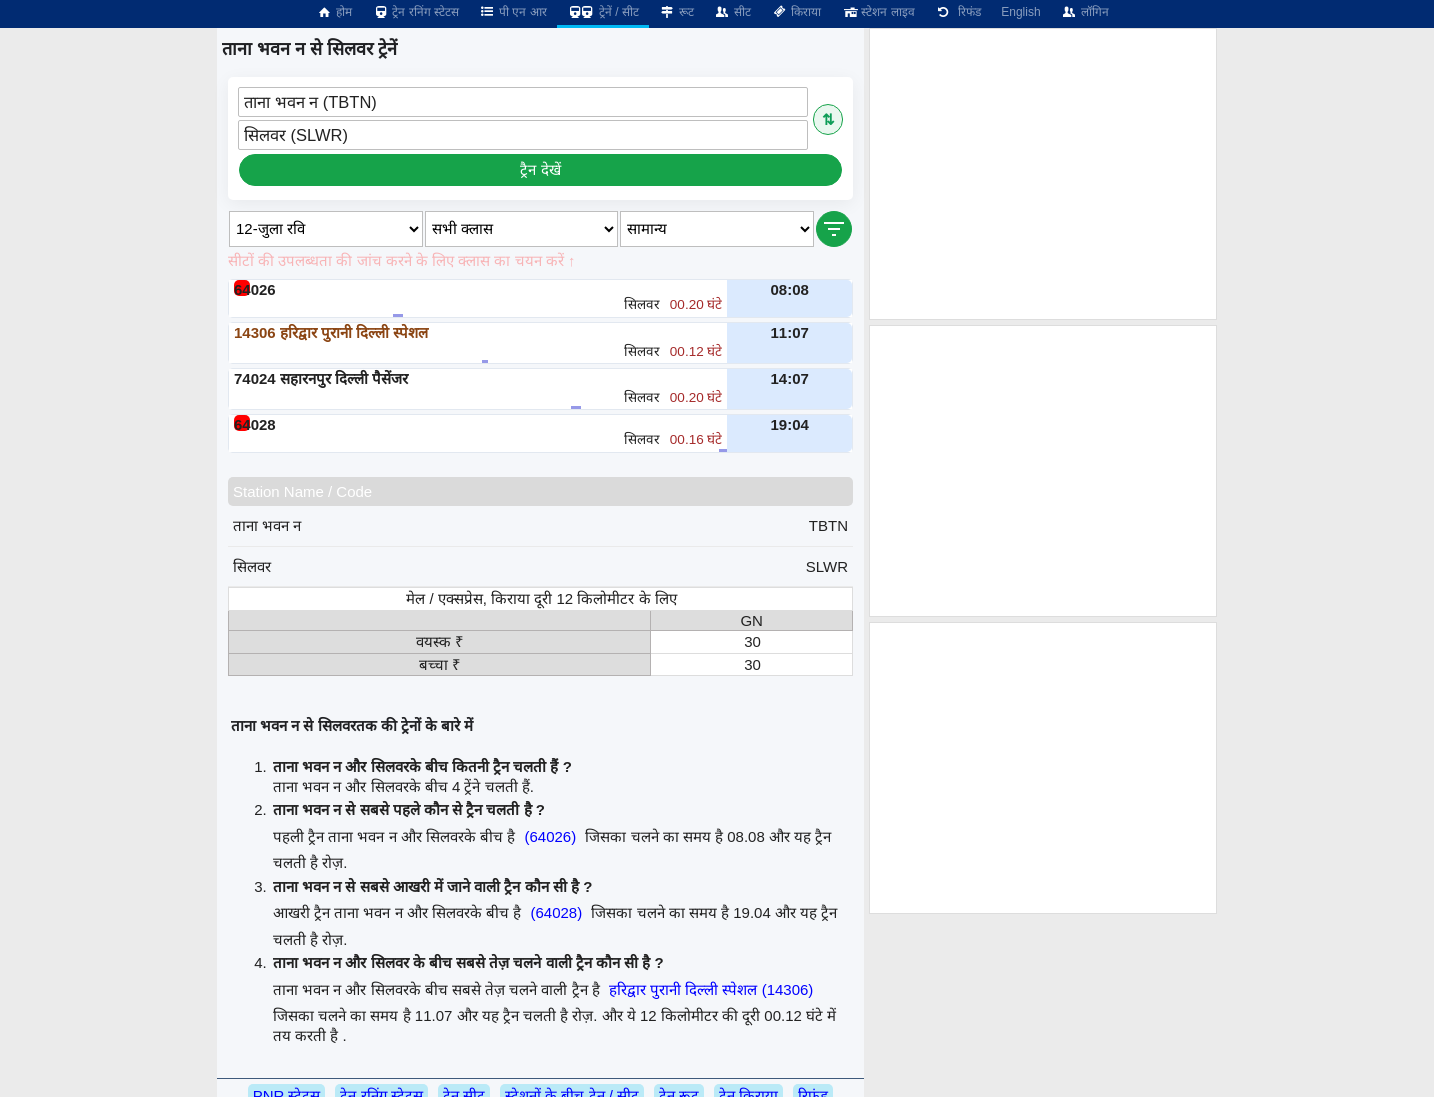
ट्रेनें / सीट (603, 12)
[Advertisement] (1043, 174)
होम (334, 12)
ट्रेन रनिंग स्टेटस (415, 12)
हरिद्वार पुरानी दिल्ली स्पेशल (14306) (711, 989)
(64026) (550, 836)
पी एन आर (513, 12)
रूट (676, 12)
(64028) (556, 912)
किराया (796, 12)
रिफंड (958, 12)
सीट (732, 12)
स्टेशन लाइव (877, 12)
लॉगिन (1085, 12)
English (1020, 12)
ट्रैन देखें (540, 169)
